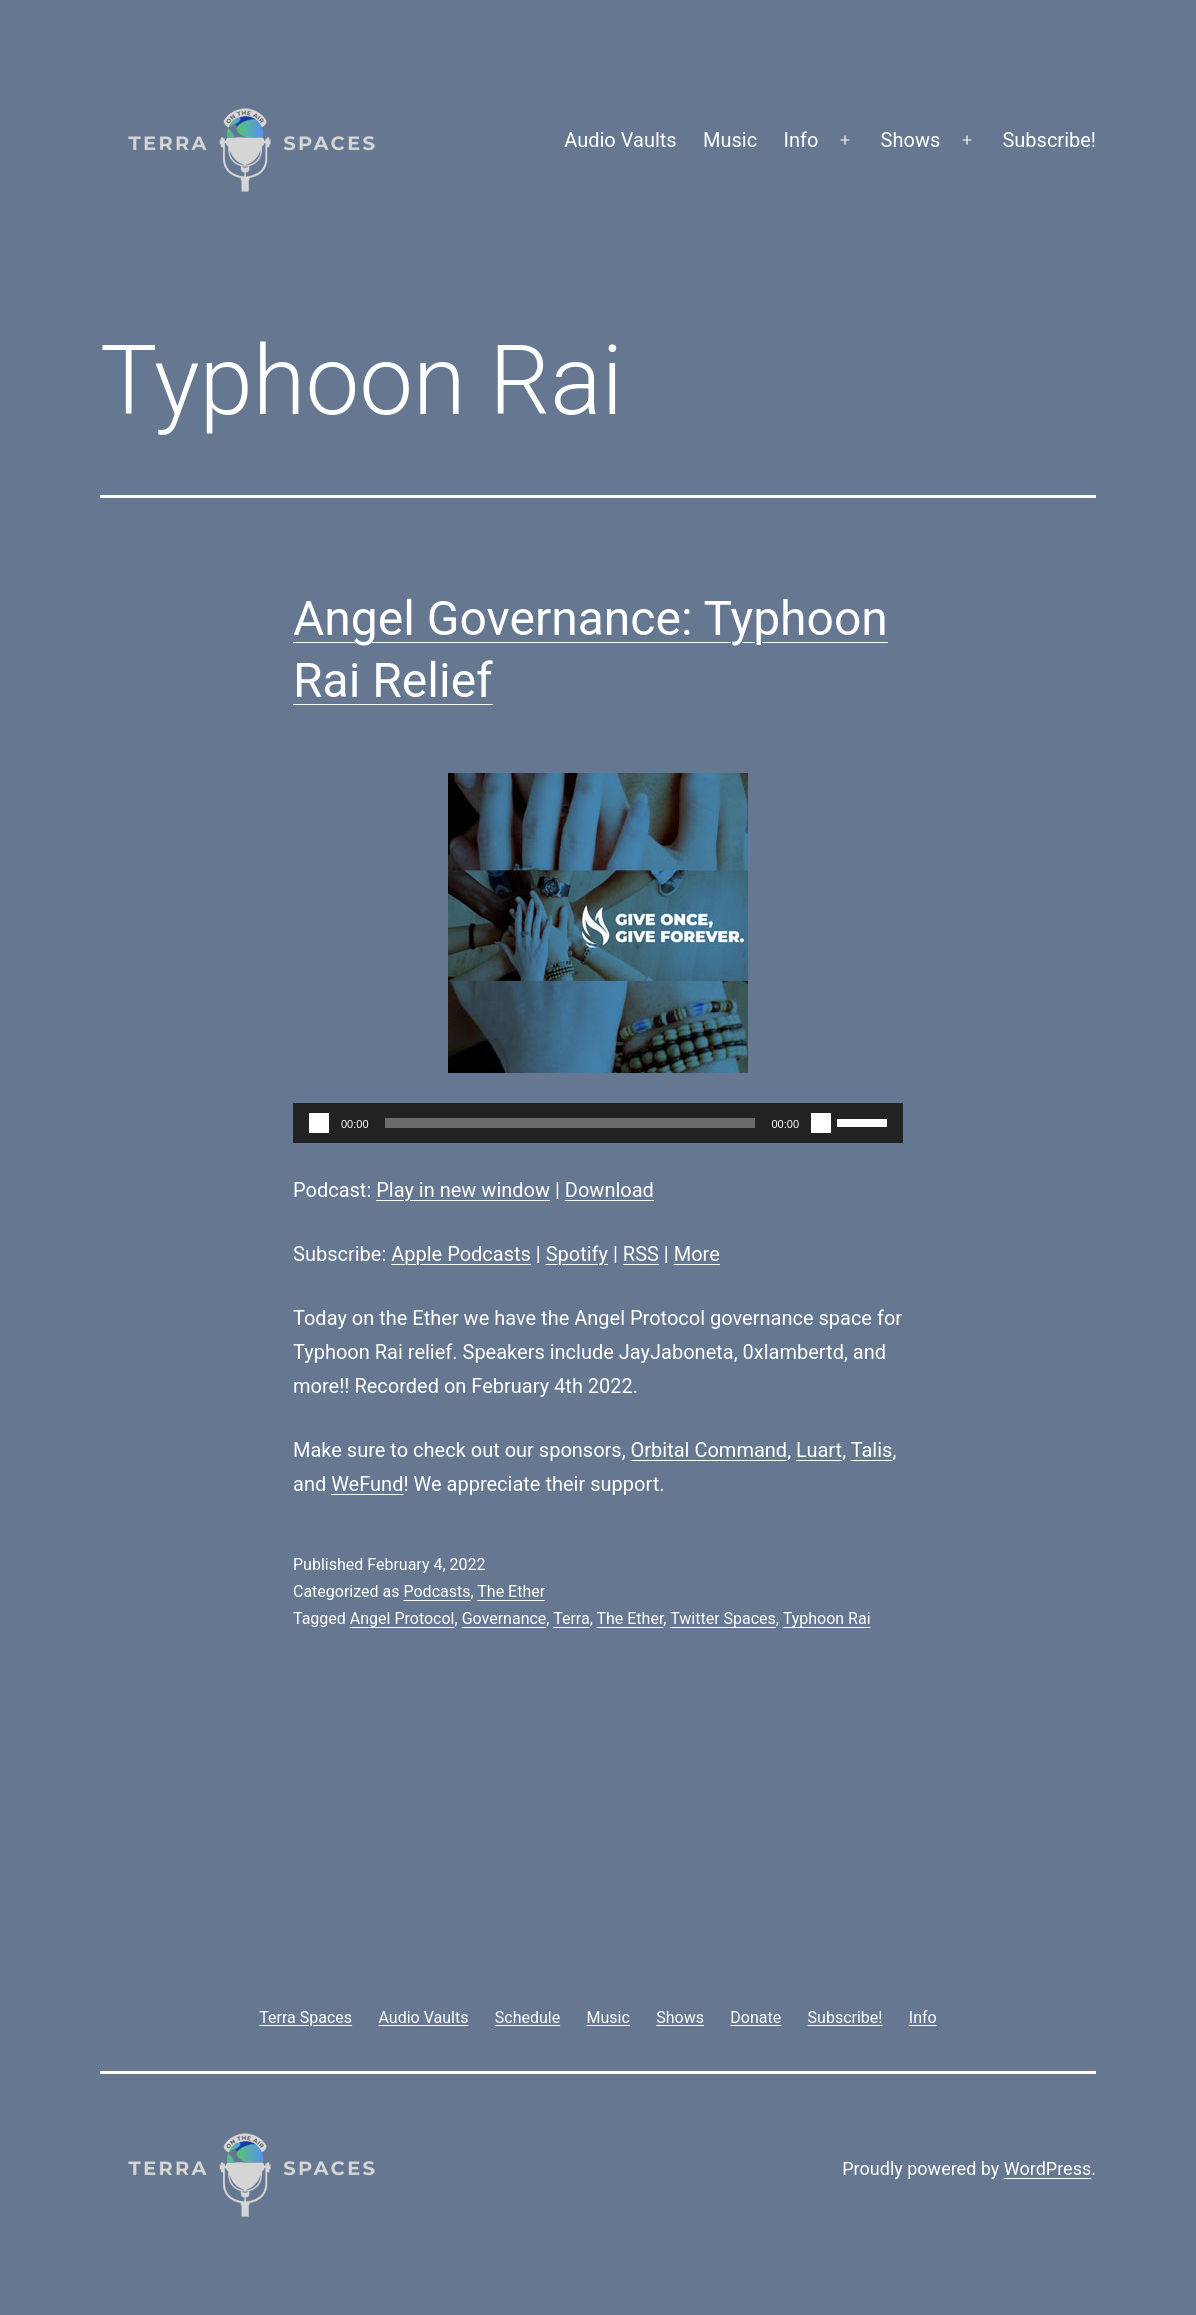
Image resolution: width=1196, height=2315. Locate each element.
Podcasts (436, 1591)
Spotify (577, 1254)
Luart (819, 1450)
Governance (504, 1618)
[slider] (570, 1123)
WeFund (367, 1484)
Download (609, 1190)
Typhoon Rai (827, 1618)
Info (801, 140)
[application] (598, 1123)
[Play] (319, 1123)
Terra (571, 1618)
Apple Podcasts (461, 1254)
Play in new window (463, 1190)
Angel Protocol (402, 1618)
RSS (641, 1254)
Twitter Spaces (723, 1618)
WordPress (1047, 2168)
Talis (872, 1450)
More (697, 1254)
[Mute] (821, 1123)
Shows (911, 140)
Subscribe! (1049, 140)
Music (730, 140)
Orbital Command (709, 1450)
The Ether (511, 1591)
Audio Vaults (620, 140)
